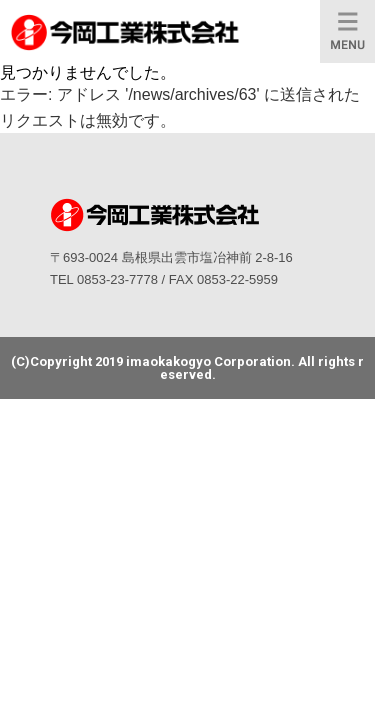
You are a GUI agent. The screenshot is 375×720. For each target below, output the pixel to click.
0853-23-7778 (117, 279)
